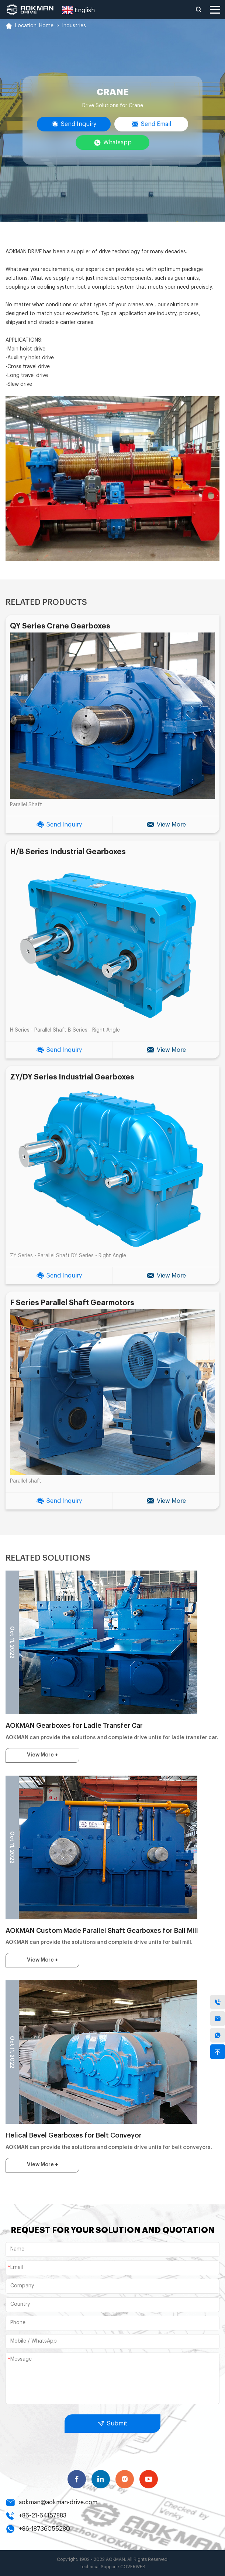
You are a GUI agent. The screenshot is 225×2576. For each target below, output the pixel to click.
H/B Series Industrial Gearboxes (68, 852)
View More (166, 825)
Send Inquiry (73, 124)
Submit (112, 2424)
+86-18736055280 (38, 2529)
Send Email (151, 124)
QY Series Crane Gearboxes (60, 626)
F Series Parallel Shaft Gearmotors (72, 1303)
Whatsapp (113, 143)
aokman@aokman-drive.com (51, 2502)
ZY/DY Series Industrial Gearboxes (72, 1077)
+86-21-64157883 (36, 2515)
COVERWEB (132, 2567)
